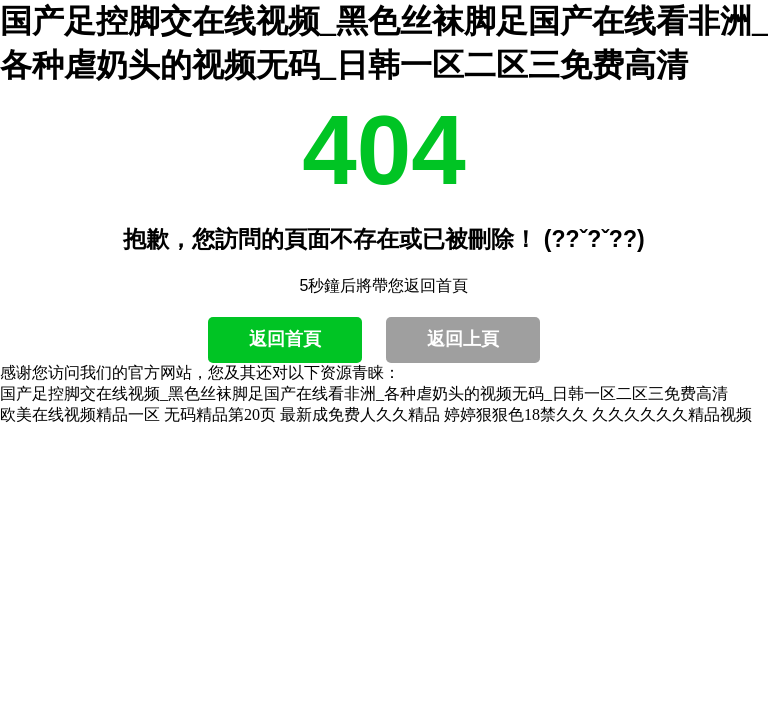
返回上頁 (463, 339)
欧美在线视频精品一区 (80, 414)
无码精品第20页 (220, 414)
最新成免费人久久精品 (360, 414)
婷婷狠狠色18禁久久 (516, 414)
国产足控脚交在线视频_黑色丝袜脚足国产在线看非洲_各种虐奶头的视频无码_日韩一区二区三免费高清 (364, 393)
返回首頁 (285, 339)
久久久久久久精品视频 (672, 414)
